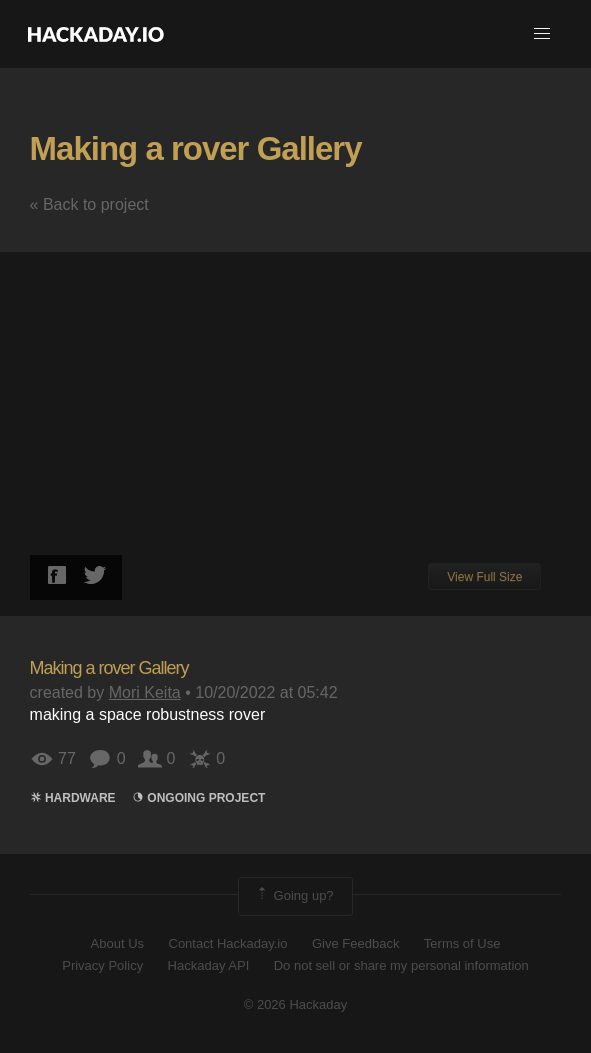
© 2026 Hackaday (296, 1004)
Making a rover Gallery (196, 148)
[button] (542, 34)
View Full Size (484, 577)
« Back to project (89, 204)
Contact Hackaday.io (228, 943)
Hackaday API (209, 965)
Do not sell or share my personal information (401, 965)
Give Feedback (355, 943)
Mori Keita (145, 692)
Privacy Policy (102, 965)
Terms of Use (462, 943)
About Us (117, 943)
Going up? (294, 896)
